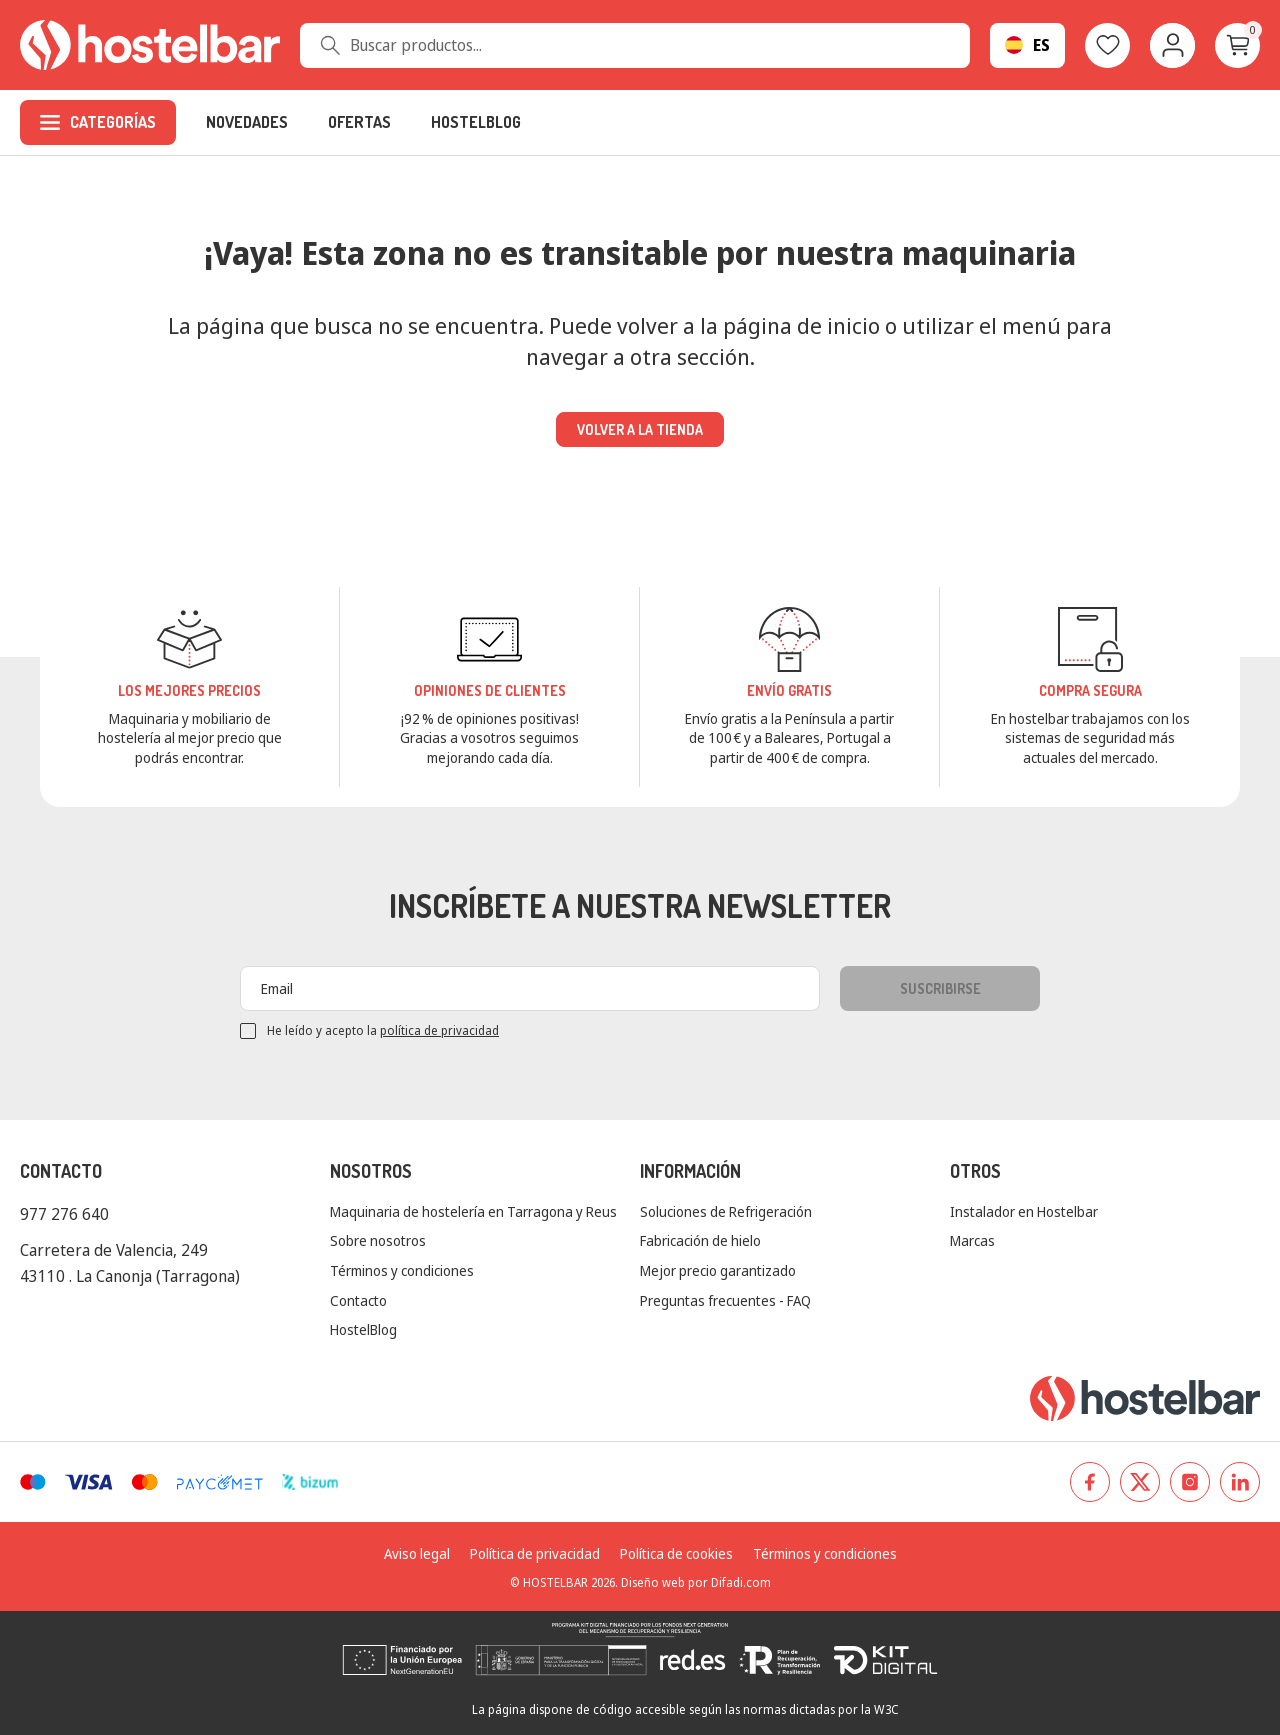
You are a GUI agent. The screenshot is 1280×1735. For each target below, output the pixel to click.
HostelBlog (363, 1329)
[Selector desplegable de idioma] (1027, 45)
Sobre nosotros (378, 1240)
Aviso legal (417, 1553)
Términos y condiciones (402, 1270)
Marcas (972, 1240)
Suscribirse (940, 988)
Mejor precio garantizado (718, 1270)
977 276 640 (64, 1214)
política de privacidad (439, 1030)
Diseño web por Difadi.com (696, 1582)
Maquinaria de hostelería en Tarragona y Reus (473, 1211)
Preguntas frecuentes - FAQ (725, 1300)
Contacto (358, 1300)
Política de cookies (676, 1553)
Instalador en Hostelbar (1024, 1211)
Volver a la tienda (640, 429)
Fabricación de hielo (700, 1240)
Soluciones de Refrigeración (726, 1211)
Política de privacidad (535, 1553)
